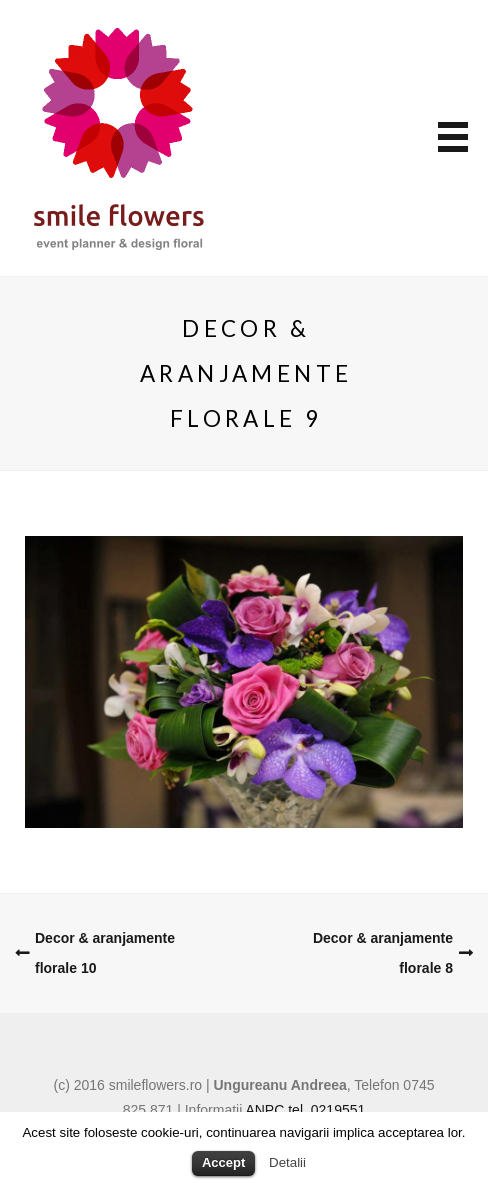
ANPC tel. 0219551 (305, 1110)
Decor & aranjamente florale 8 (383, 953)
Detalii (287, 1162)
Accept (223, 1162)
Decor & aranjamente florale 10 (105, 953)
